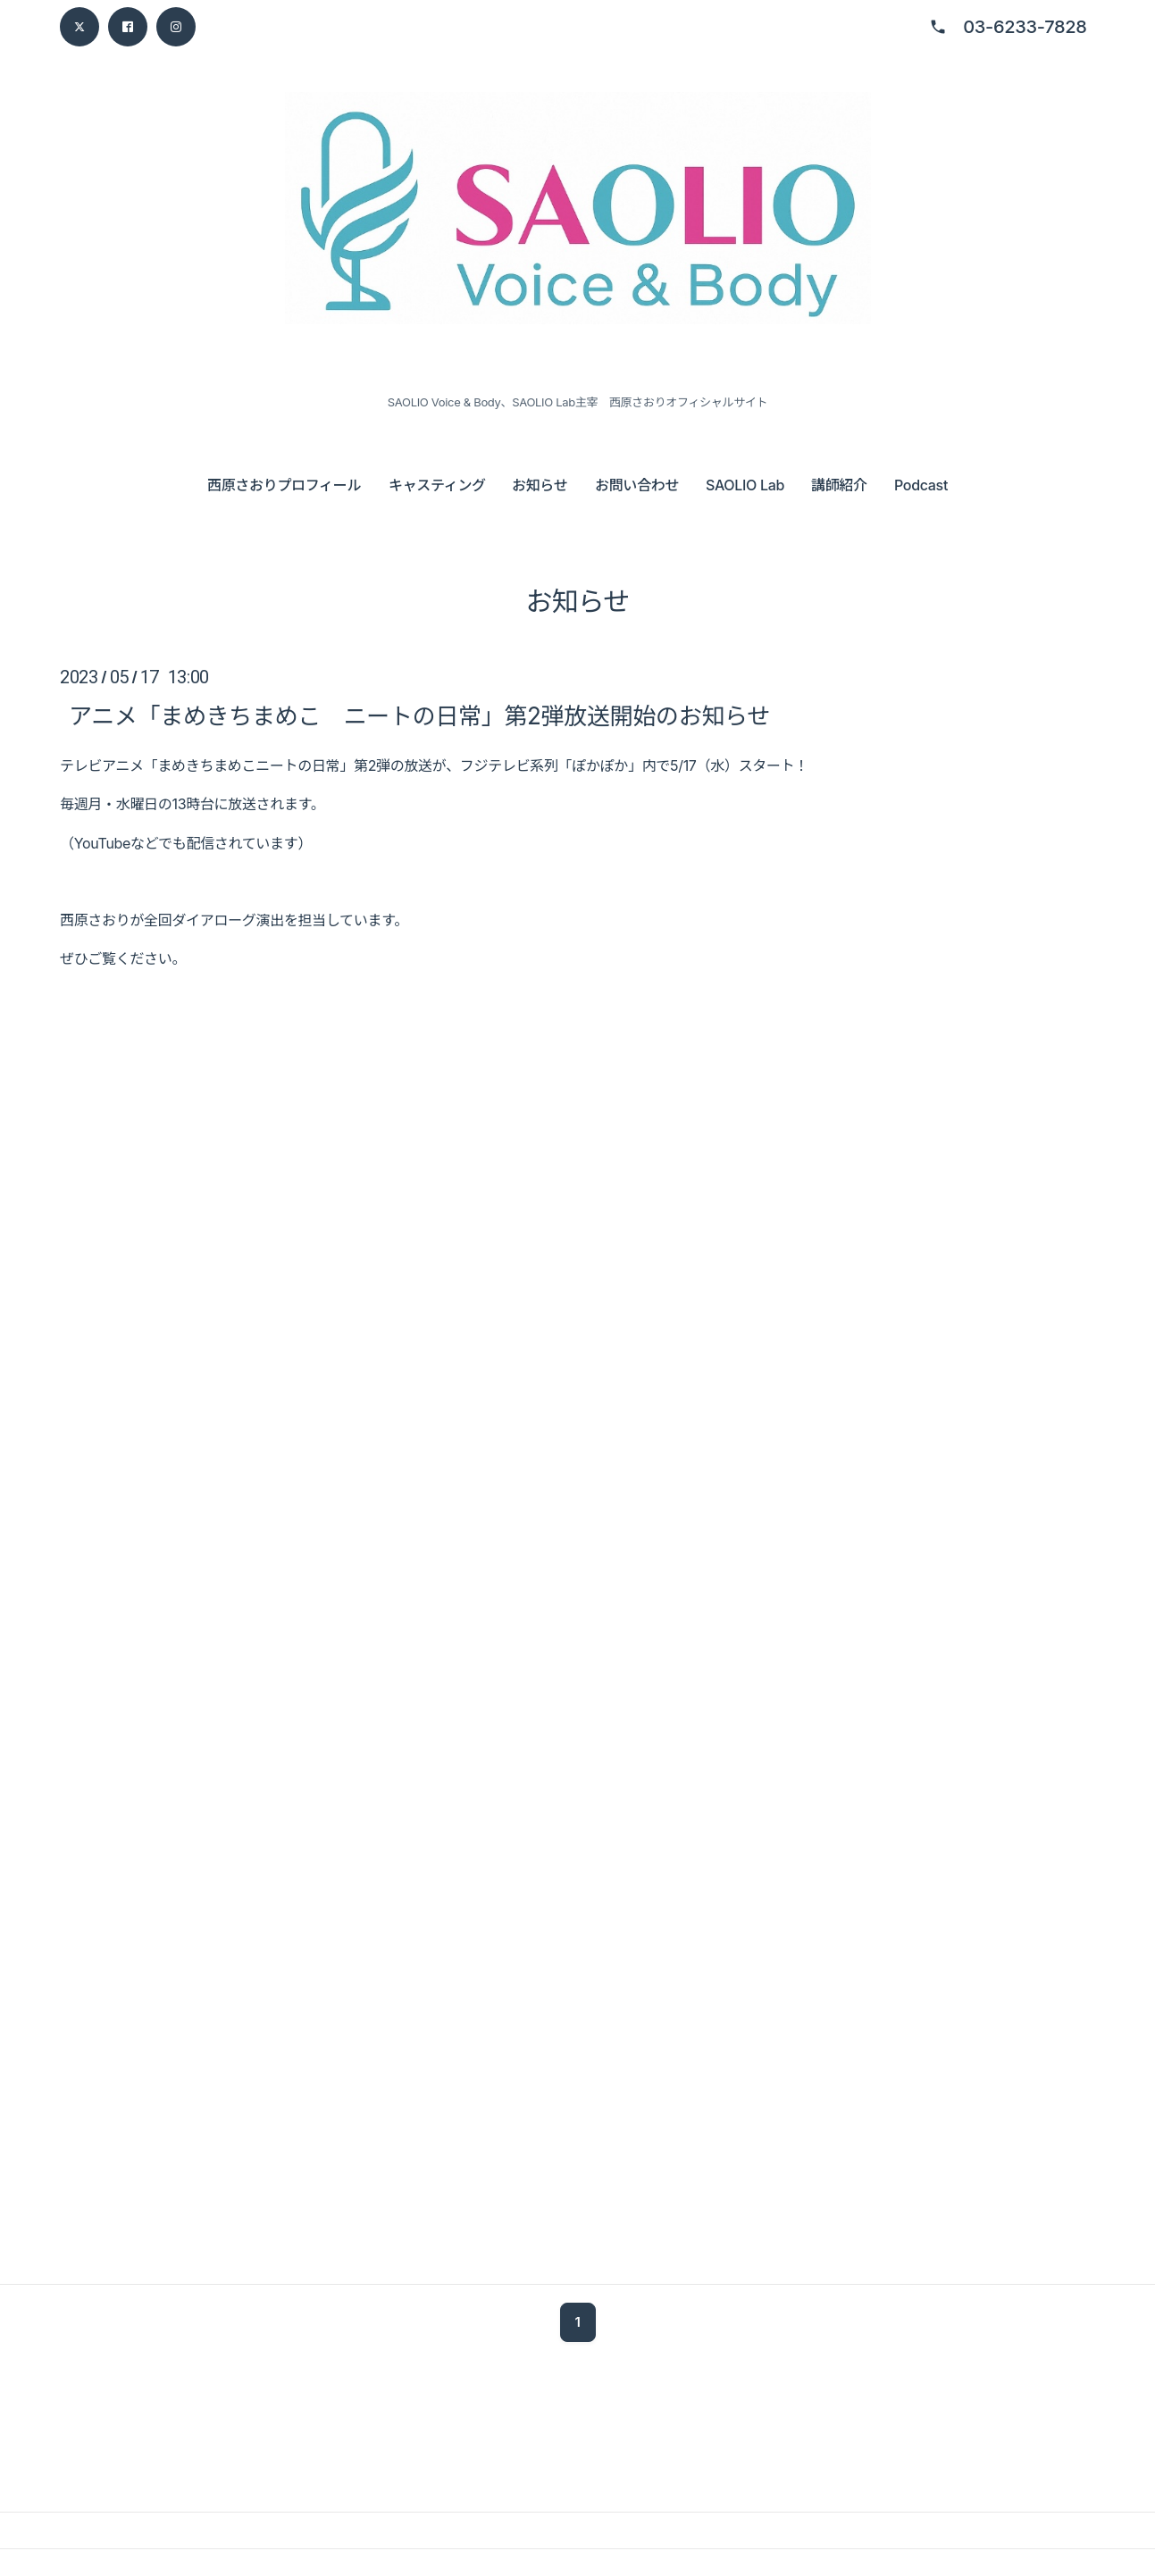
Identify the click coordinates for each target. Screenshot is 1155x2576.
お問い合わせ (637, 485)
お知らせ (539, 485)
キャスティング (437, 485)
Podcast (921, 485)
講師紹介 (839, 485)
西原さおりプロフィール (284, 485)
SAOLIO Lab (745, 485)
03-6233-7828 (1024, 27)
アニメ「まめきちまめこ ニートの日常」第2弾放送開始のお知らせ (419, 716)
